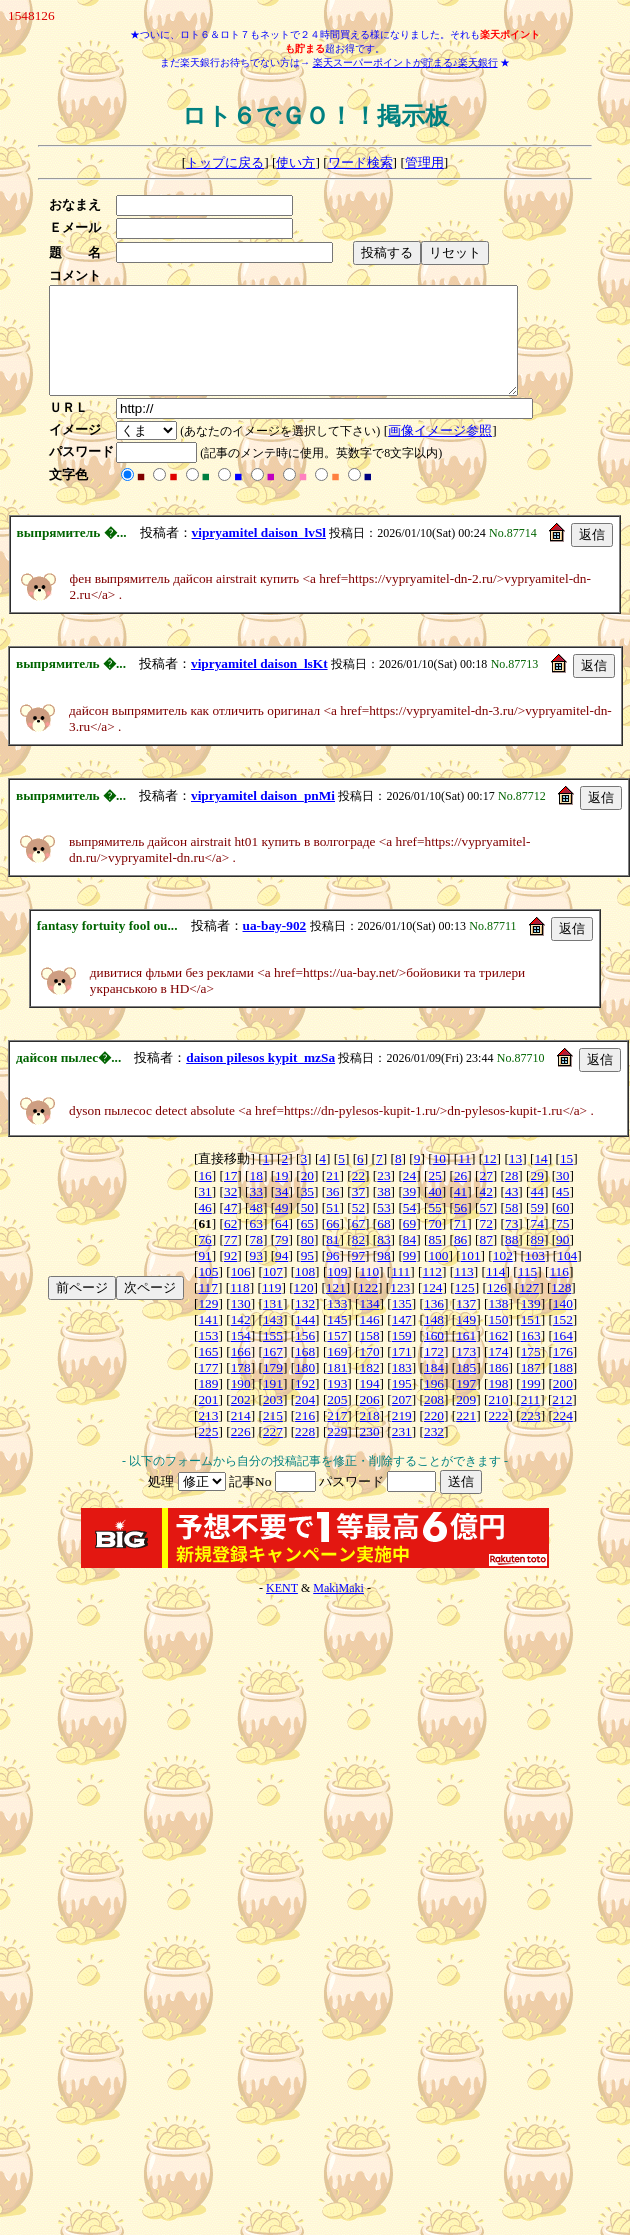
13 (515, 1179)
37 (358, 1212)
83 (383, 1260)
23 (383, 1196)
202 (241, 1420)
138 (498, 1324)
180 (305, 1388)
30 (562, 1196)
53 (383, 1228)
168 (305, 1372)
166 (241, 1372)
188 (563, 1388)
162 (498, 1356)
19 (281, 1196)
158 (370, 1356)
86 (460, 1260)
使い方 (295, 162)
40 (434, 1212)
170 (370, 1372)
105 (208, 1292)
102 (503, 1276)
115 (528, 1292)
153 (208, 1356)
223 (531, 1436)
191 (273, 1404)
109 (337, 1292)
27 (485, 1196)
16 (204, 1196)
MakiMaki (338, 1609)
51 (332, 1228)
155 (273, 1356)
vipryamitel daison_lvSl (259, 553)
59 (537, 1228)
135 (402, 1324)
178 (241, 1388)
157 (337, 1356)
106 (241, 1292)
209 (466, 1420)
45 (562, 1212)
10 (439, 1179)
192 (305, 1404)
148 (434, 1340)
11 (464, 1179)
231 (402, 1452)
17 (230, 1196)
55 (434, 1228)
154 (241, 1356)
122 (368, 1308)
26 (460, 1196)
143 (273, 1340)
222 (498, 1436)
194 (370, 1404)
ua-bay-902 (275, 946)
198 (498, 1404)
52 (358, 1228)
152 (563, 1340)
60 (562, 1228)
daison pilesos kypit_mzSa (260, 1078)
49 (281, 1228)
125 (465, 1308)
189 (208, 1404)
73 (511, 1244)
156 (305, 1356)
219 (402, 1436)
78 (256, 1260)
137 (466, 1324)
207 (402, 1420)
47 (230, 1228)
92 (230, 1276)
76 (204, 1260)
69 (409, 1244)
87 (485, 1260)
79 (281, 1260)
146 (370, 1340)
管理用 (424, 162)
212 (562, 1420)
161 (466, 1356)
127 (529, 1308)
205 (337, 1420)
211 (531, 1420)
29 (537, 1196)
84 (409, 1260)
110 (370, 1292)
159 (402, 1356)
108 (305, 1292)
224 (563, 1436)
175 (531, 1372)
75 (562, 1244)
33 (256, 1212)
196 (434, 1404)
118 (240, 1308)
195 (402, 1404)
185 (466, 1388)
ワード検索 (360, 162)
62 (230, 1244)
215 (273, 1436)
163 (531, 1356)
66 (332, 1244)
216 (305, 1436)
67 (358, 1244)
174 (498, 1372)
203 (273, 1420)
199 (531, 1404)
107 (273, 1292)
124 (432, 1308)
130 (241, 1324)
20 (307, 1196)
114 (496, 1292)
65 (307, 1244)
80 (307, 1260)
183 (402, 1388)
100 (438, 1276)
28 (511, 1196)
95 (307, 1276)
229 (337, 1452)
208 (434, 1420)
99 (409, 1276)
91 (204, 1276)
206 (370, 1420)
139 (531, 1324)
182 (370, 1388)
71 (460, 1244)
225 (208, 1452)
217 (337, 1436)
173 (466, 1372)
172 (434, 1372)
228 (305, 1452)
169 (337, 1372)
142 (241, 1340)
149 (466, 1340)
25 (434, 1196)
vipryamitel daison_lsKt (259, 684)
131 (273, 1324)
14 (540, 1179)
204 (305, 1420)
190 (241, 1404)
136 (434, 1324)
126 (497, 1308)
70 (434, 1244)
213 (208, 1436)
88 (511, 1260)
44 (537, 1212)
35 (307, 1212)
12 (489, 1179)
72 (485, 1244)
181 (337, 1388)
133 (337, 1324)
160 (434, 1356)
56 (460, 1228)
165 (208, 1372)
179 (273, 1388)
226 (241, 1452)
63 (256, 1244)
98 (383, 1276)
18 (256, 1196)
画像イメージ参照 (446, 451)
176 (563, 1372)
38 (383, 1212)
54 (409, 1228)
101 (471, 1276)
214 (241, 1436)
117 (208, 1308)
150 (498, 1340)
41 (460, 1212)
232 (434, 1452)
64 (281, 1244)
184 (434, 1388)
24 (409, 1196)
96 (332, 1276)
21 (332, 1196)
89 (537, 1260)
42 (485, 1212)
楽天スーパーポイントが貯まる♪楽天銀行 (405, 62)
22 (358, 1196)
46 (204, 1228)
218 (370, 1436)
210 (498, 1420)
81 (332, 1260)
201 (208, 1420)
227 (273, 1452)
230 (370, 1452)
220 (434, 1436)
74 (537, 1244)
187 (531, 1388)
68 (383, 1244)
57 (485, 1228)
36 (332, 1212)
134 (370, 1324)
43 (511, 1212)
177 (208, 1388)
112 (433, 1292)
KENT (282, 1609)
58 (511, 1228)
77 (230, 1260)
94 (281, 1276)
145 (337, 1340)
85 (434, 1260)
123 (400, 1308)
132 (305, 1324)
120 (304, 1308)
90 (562, 1260)
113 (464, 1292)
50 (307, 1228)
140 (563, 1324)
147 (402, 1340)
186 (498, 1388)
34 (281, 1212)
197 (466, 1404)
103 (535, 1276)
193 (337, 1404)
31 (204, 1212)
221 (466, 1436)
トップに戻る (225, 162)
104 (567, 1276)
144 (305, 1340)
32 (230, 1212)
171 (402, 1372)
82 (358, 1260)
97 (358, 1276)
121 (336, 1308)
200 (563, 1404)
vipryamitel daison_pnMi (263, 816)
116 (559, 1292)
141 (208, 1340)
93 (256, 1276)
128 (561, 1308)
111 (400, 1292)
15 (566, 1179)
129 (208, 1324)
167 (273, 1372)
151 (531, 1340)
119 (272, 1308)
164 (563, 1356)
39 (409, 1212)
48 (256, 1228)
